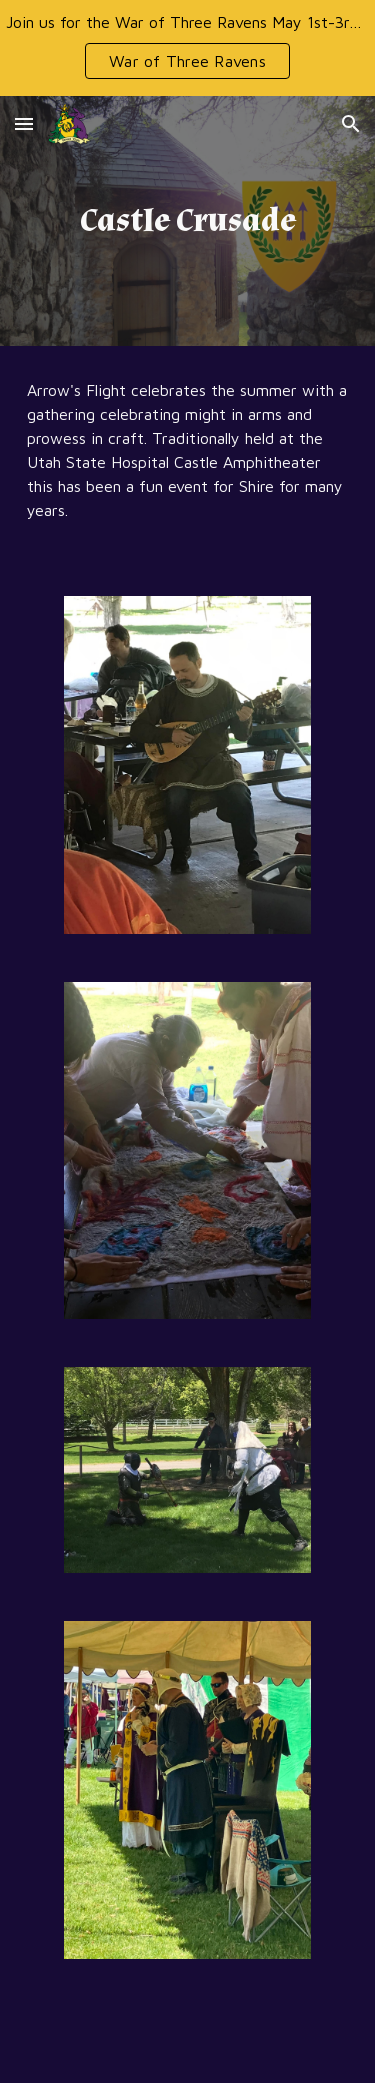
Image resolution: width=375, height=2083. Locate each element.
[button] (24, 123)
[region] (187, 48)
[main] (188, 221)
